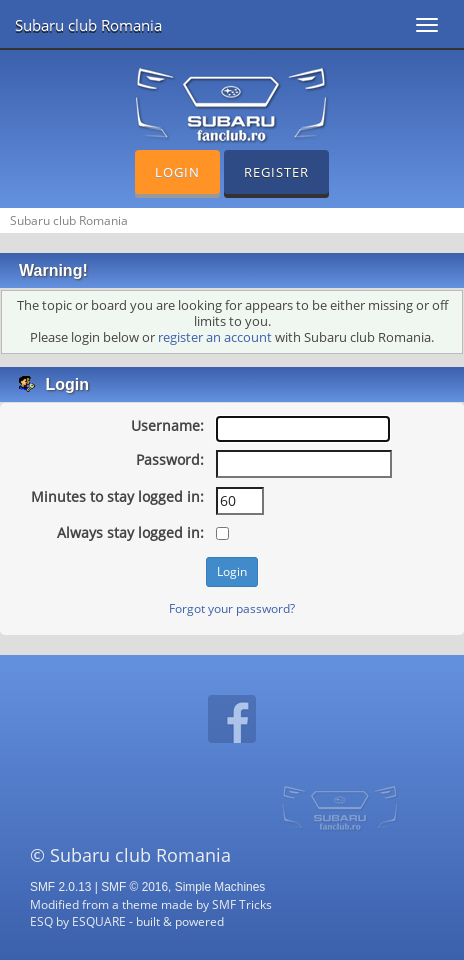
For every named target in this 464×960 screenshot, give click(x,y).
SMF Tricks (242, 904)
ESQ (41, 921)
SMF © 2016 (134, 887)
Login (177, 172)
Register (276, 172)
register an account (215, 337)
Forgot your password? (232, 608)
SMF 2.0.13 (60, 887)
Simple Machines (220, 887)
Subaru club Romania (88, 25)
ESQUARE (99, 921)
